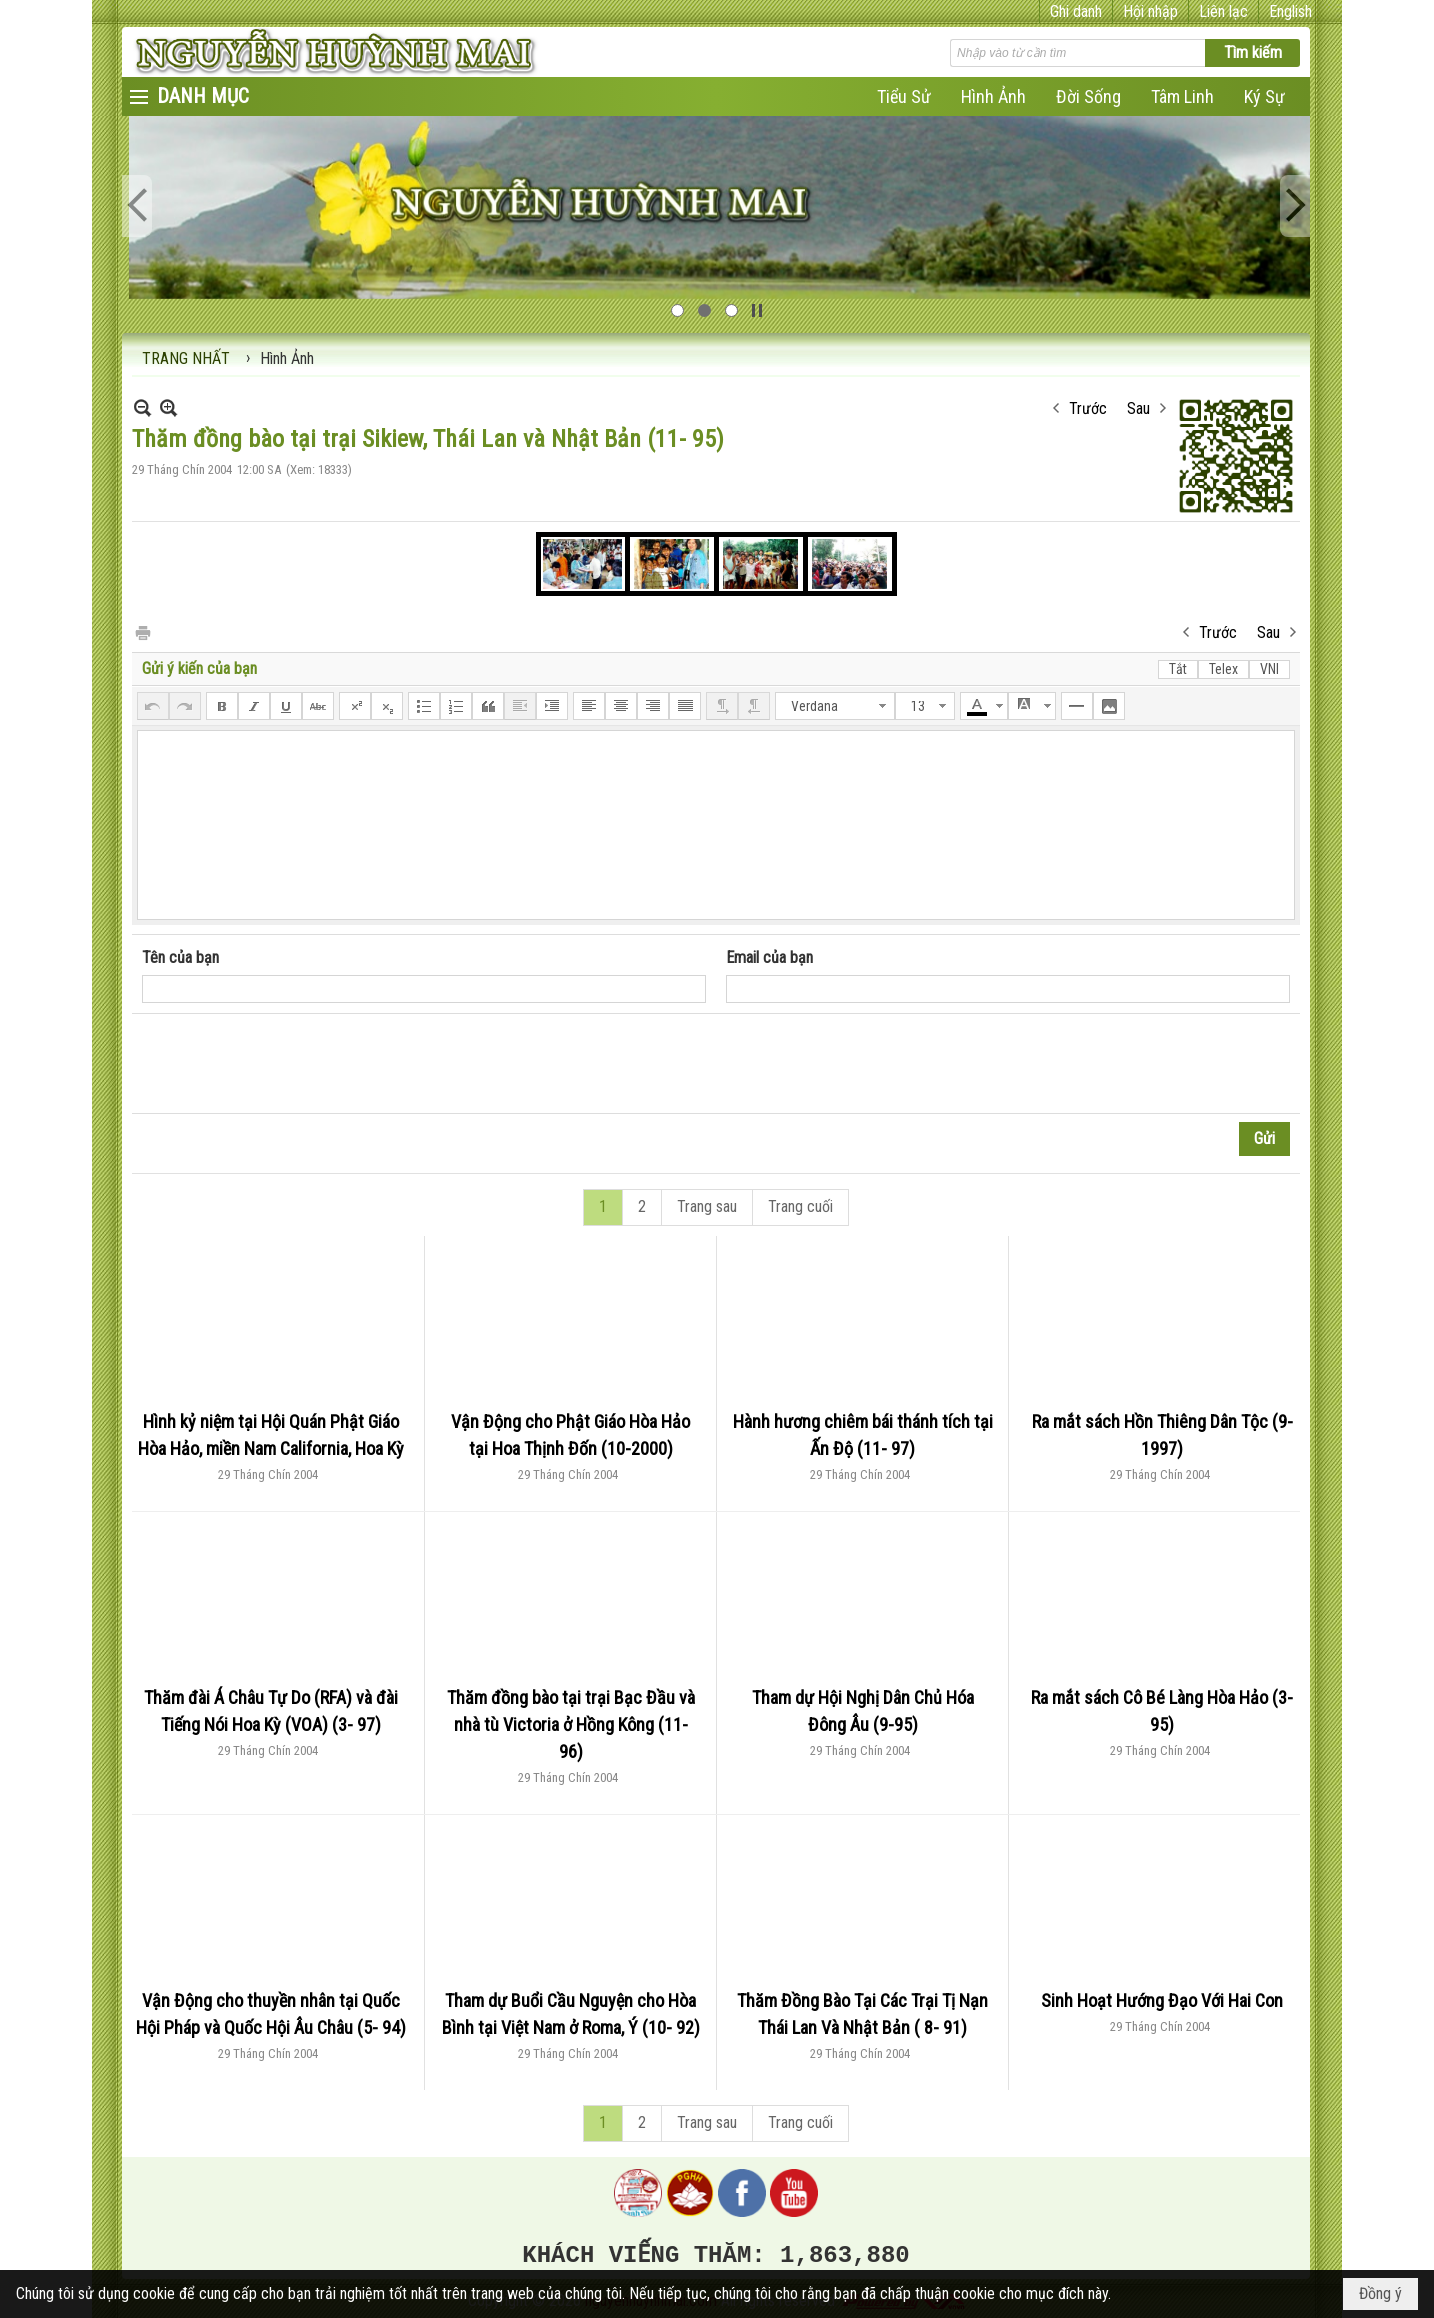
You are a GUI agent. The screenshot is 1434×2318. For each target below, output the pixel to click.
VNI (1269, 669)
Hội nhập (1150, 11)
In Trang (142, 631)
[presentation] (294, 1064)
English (1290, 11)
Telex (1223, 669)
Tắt (1178, 669)
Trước (1088, 408)
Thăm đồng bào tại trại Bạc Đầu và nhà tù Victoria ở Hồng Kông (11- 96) (571, 1724)
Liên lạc (1223, 11)
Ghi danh (1076, 11)
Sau (1138, 408)
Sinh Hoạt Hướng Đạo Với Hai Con (1162, 2000)
